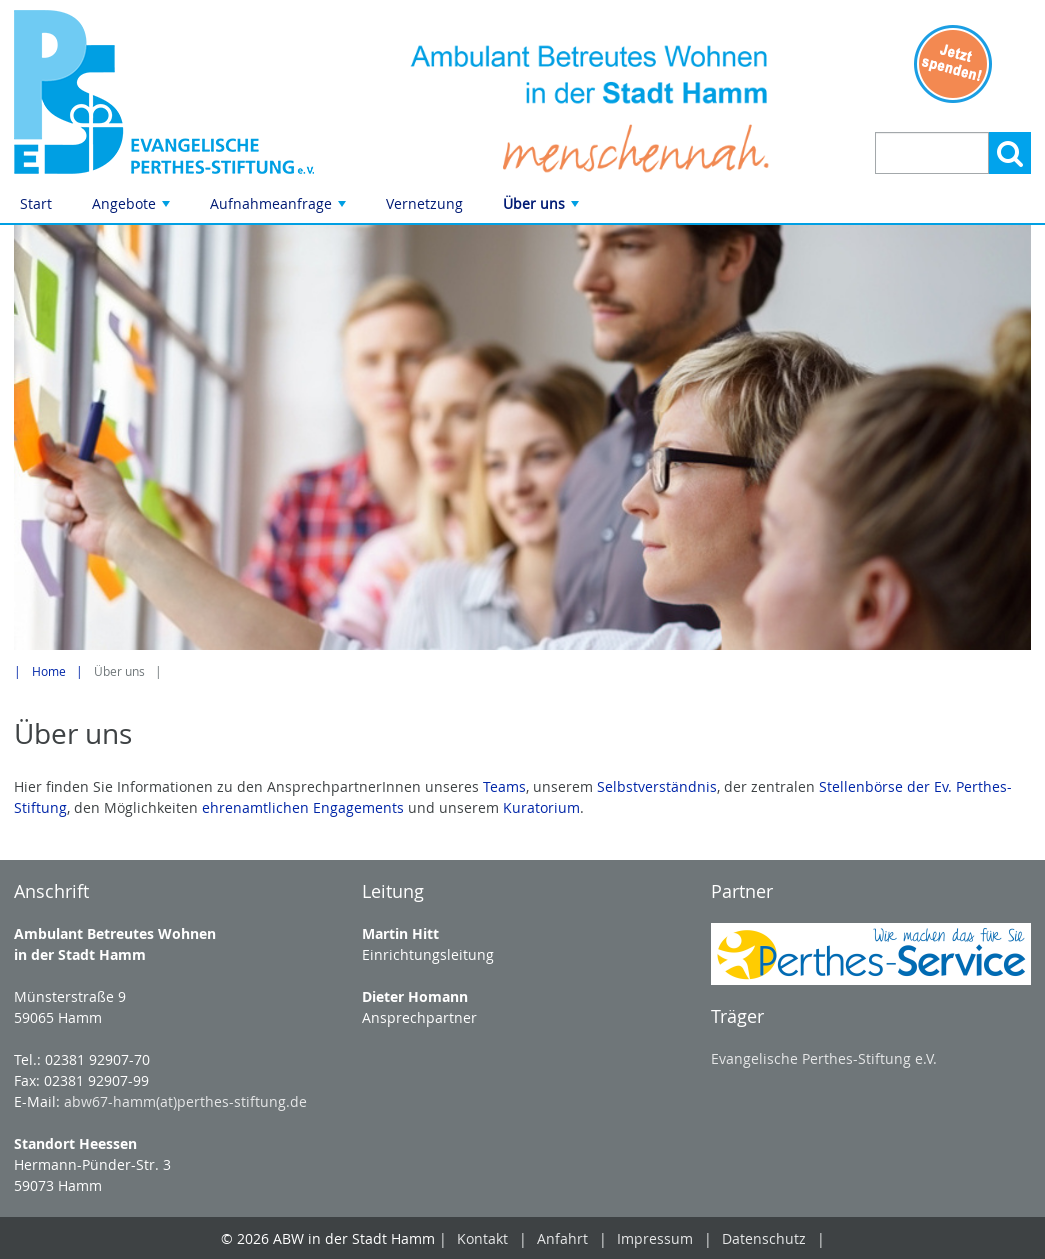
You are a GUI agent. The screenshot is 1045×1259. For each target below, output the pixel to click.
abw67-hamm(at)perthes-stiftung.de (185, 1101)
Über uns (543, 208)
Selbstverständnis (657, 786)
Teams (504, 786)
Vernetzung (424, 203)
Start (36, 203)
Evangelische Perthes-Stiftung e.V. (824, 1058)
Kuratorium (541, 807)
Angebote (133, 208)
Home (49, 671)
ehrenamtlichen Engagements (303, 807)
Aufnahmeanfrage (280, 208)
